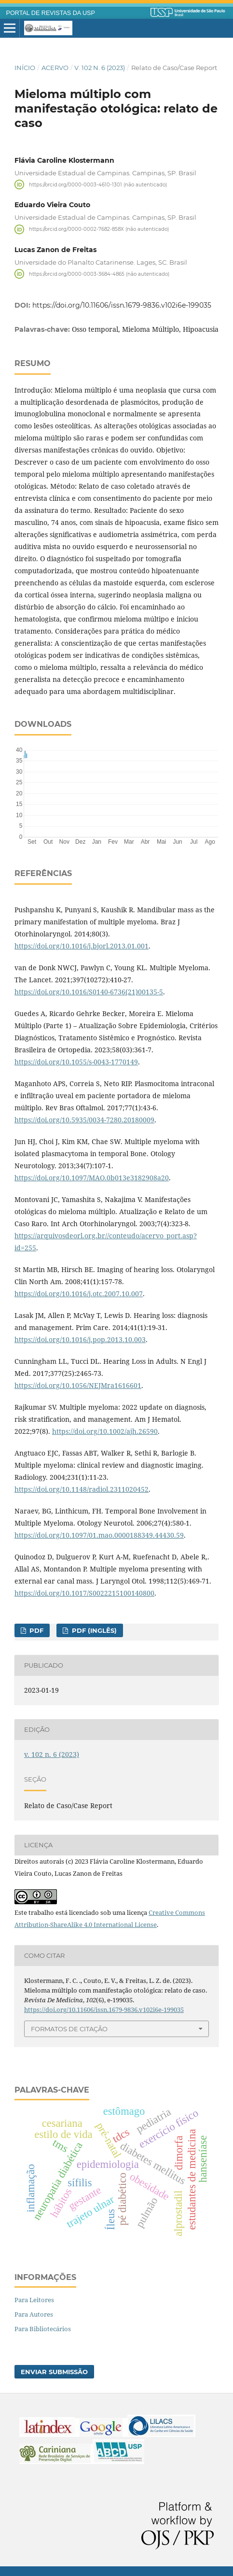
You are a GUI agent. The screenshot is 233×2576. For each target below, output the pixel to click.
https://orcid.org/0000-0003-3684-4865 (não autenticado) (99, 273)
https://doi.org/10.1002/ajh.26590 (105, 1431)
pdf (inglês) (93, 1630)
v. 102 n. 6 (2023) (99, 67)
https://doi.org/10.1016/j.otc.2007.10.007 (78, 1293)
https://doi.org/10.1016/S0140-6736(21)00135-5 (88, 991)
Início (24, 67)
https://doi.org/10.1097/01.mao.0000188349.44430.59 (99, 1535)
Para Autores (33, 2314)
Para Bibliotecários (42, 2328)
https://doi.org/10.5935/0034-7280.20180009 (84, 1119)
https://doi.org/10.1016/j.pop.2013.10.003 (80, 1339)
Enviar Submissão (54, 2372)
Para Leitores (34, 2299)
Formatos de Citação (69, 2029)
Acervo (55, 67)
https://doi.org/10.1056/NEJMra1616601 (77, 1385)
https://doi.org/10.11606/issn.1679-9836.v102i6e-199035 (121, 305)
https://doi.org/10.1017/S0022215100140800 (84, 1593)
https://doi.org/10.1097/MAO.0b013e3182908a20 (91, 1177)
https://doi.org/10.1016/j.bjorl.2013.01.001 (81, 945)
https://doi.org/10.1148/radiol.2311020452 (81, 1489)
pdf (35, 1630)
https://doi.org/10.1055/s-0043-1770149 (76, 1061)
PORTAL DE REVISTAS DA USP (50, 13)
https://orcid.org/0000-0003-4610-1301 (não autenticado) (98, 184)
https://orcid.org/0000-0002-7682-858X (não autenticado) (99, 229)
